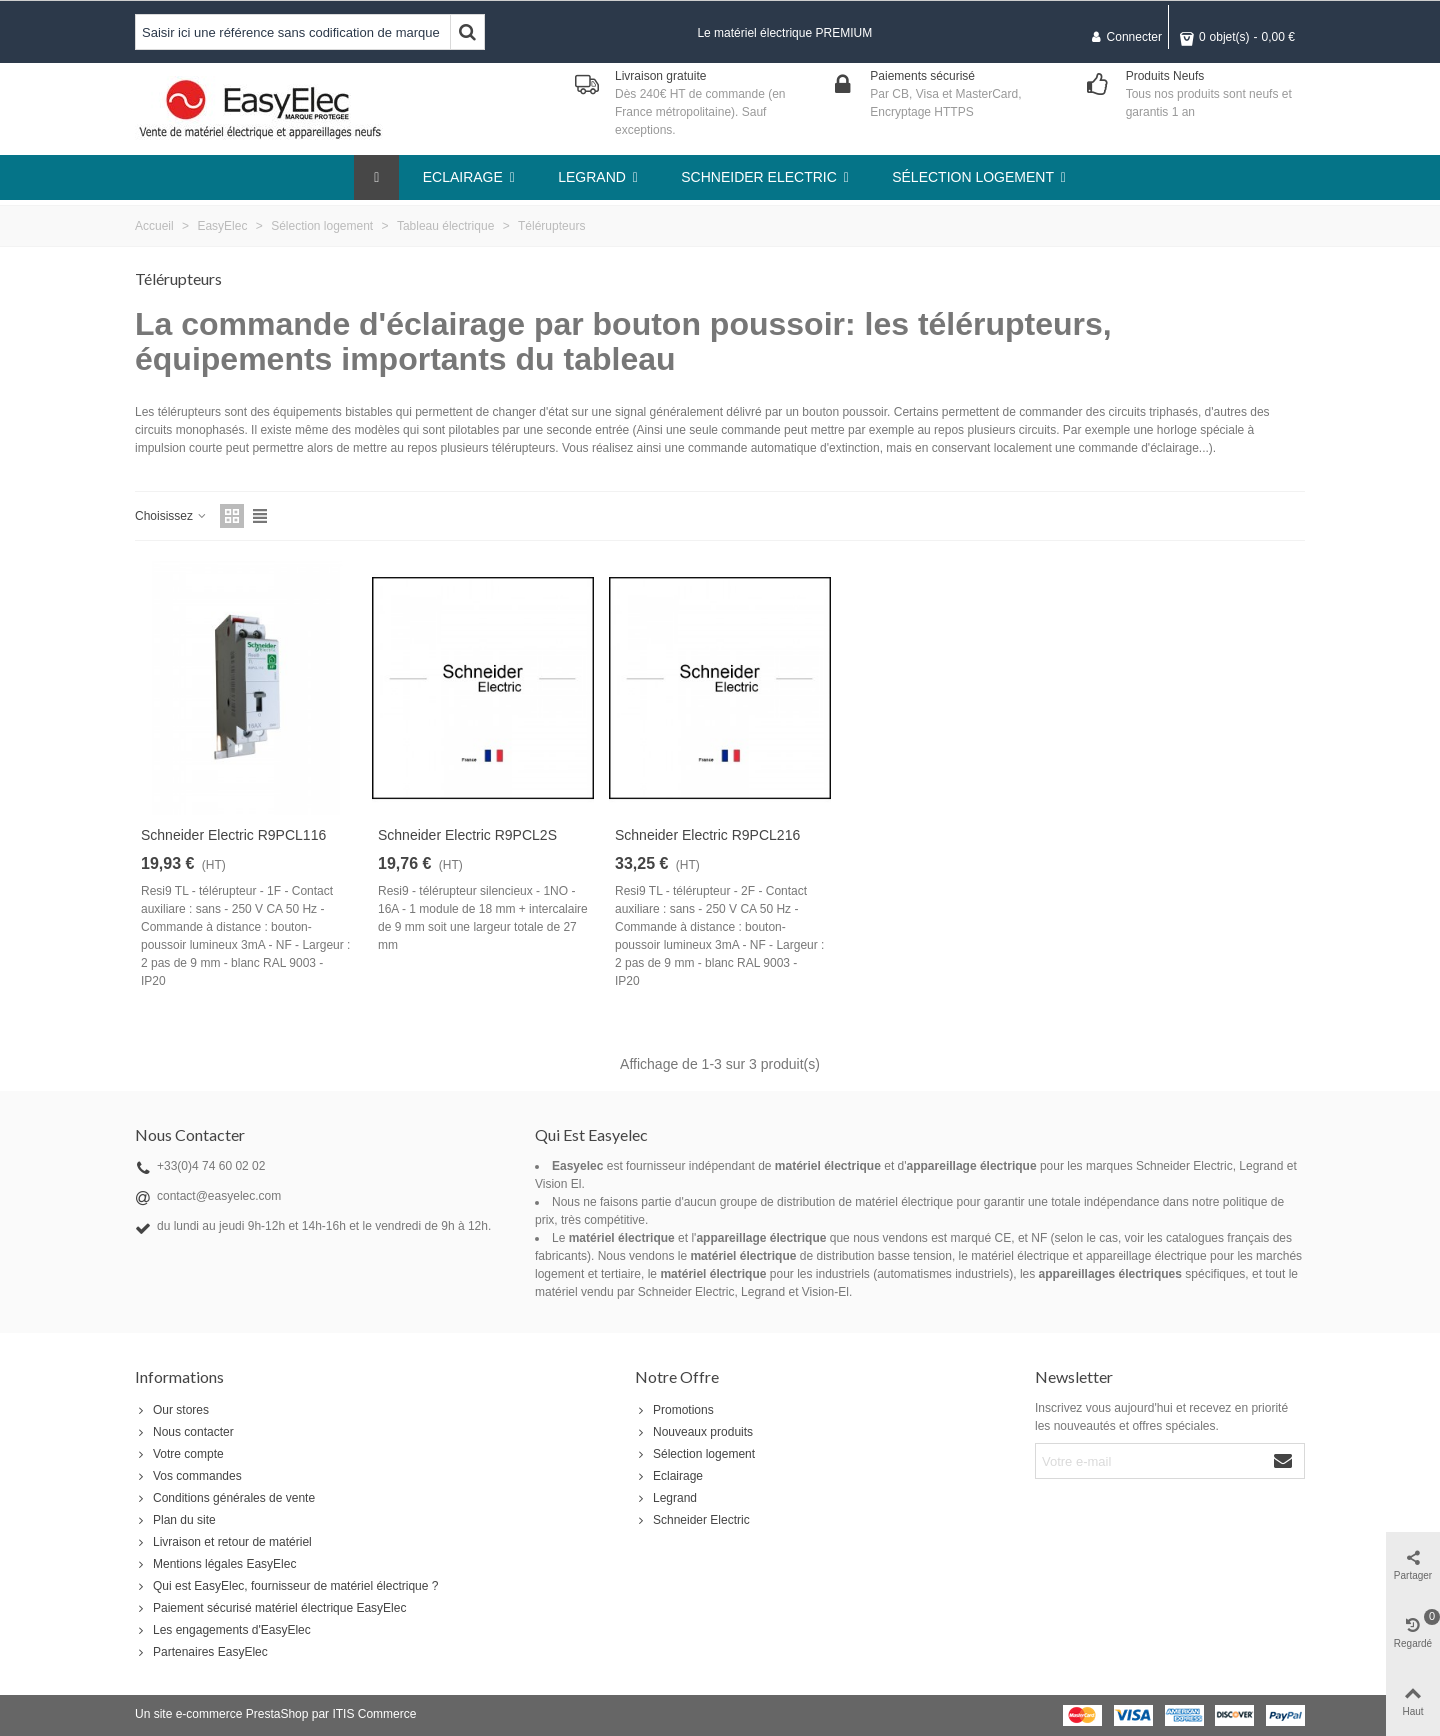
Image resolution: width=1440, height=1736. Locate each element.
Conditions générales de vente (225, 1498)
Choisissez (171, 516)
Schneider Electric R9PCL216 (707, 835)
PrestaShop (277, 1714)
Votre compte (179, 1454)
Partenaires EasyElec (201, 1652)
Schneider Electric (692, 1520)
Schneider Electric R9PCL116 (233, 835)
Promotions (674, 1410)
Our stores (172, 1410)
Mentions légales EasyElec (215, 1564)
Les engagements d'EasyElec (223, 1630)
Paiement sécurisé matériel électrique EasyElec (270, 1608)
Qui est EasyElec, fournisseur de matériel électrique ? (286, 1586)
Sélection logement (695, 1454)
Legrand (666, 1498)
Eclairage (669, 1476)
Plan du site (175, 1520)
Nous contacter (184, 1432)
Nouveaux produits (694, 1432)
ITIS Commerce (374, 1714)
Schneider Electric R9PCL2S (467, 835)
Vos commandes (188, 1476)
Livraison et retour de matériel (223, 1542)
